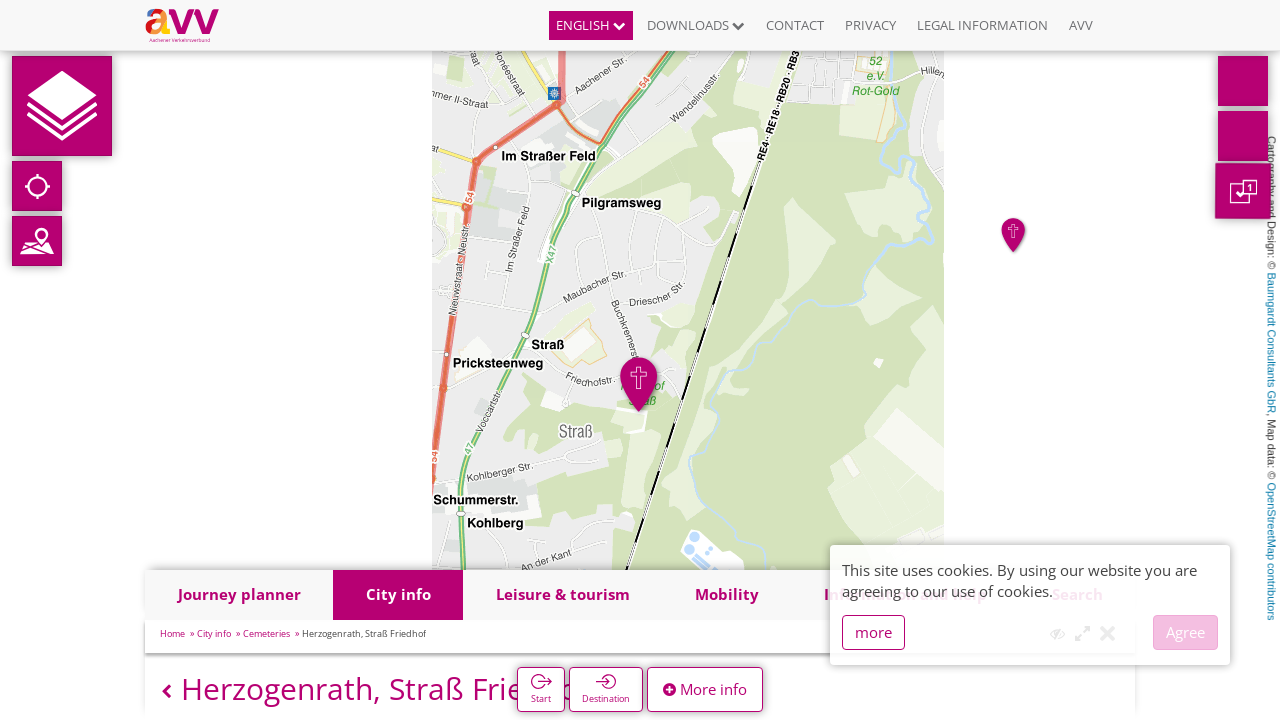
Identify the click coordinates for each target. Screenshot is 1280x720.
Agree (1185, 632)
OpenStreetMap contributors (1272, 551)
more (873, 632)
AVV (1081, 25)
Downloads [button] (696, 25)
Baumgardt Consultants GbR (1272, 343)
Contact (795, 25)
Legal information (982, 25)
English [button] (591, 25)
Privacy (870, 25)
